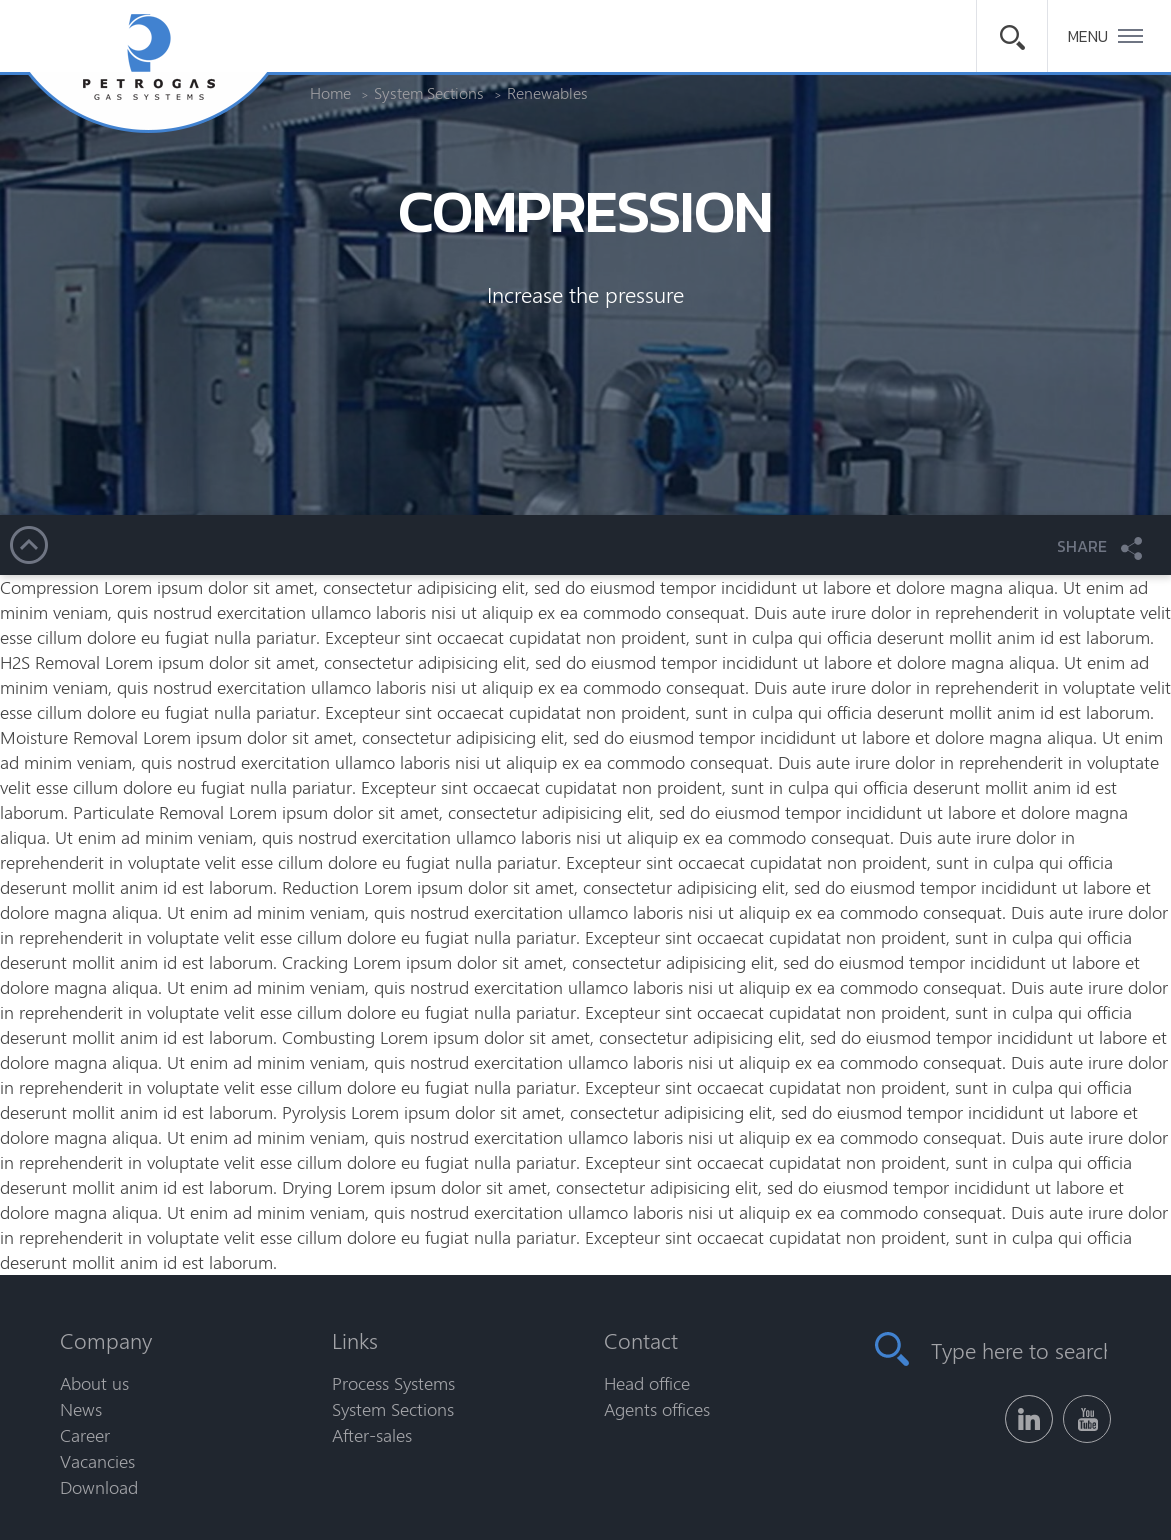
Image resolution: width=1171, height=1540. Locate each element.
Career (85, 1435)
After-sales (372, 1435)
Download (99, 1487)
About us (94, 1383)
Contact (641, 1340)
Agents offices (657, 1409)
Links (355, 1340)
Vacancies (97, 1461)
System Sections (393, 1409)
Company (106, 1340)
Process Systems (393, 1383)
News (81, 1409)
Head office (647, 1383)
